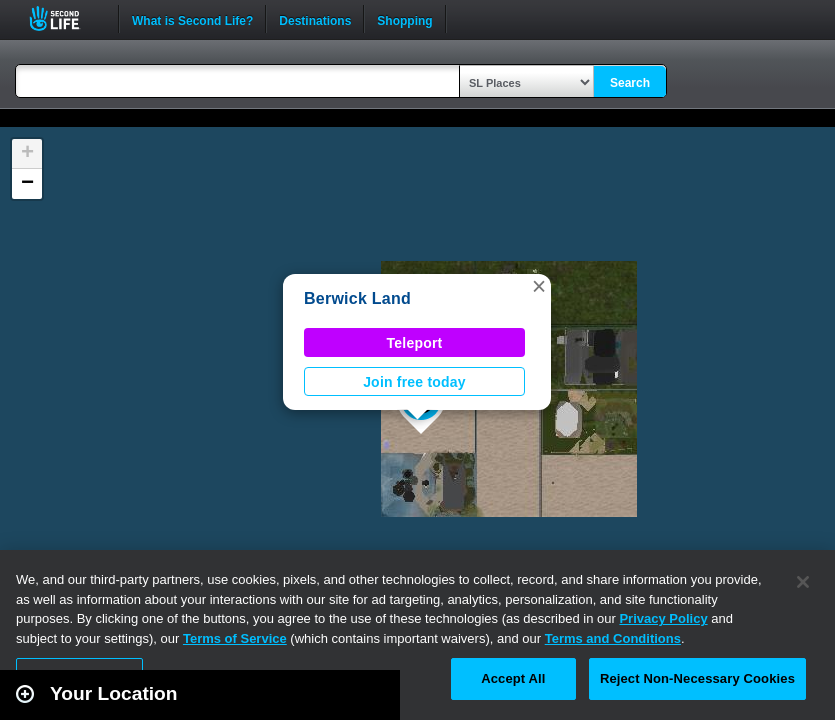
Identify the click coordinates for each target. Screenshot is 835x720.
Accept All (513, 678)
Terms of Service (235, 638)
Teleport (415, 343)
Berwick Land (357, 298)
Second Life (65, 18)
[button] (539, 286)
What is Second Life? (192, 19)
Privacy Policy (663, 618)
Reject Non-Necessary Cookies (697, 678)
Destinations (315, 19)
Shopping (404, 19)
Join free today (414, 382)
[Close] (803, 582)
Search (630, 83)
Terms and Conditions (613, 638)
